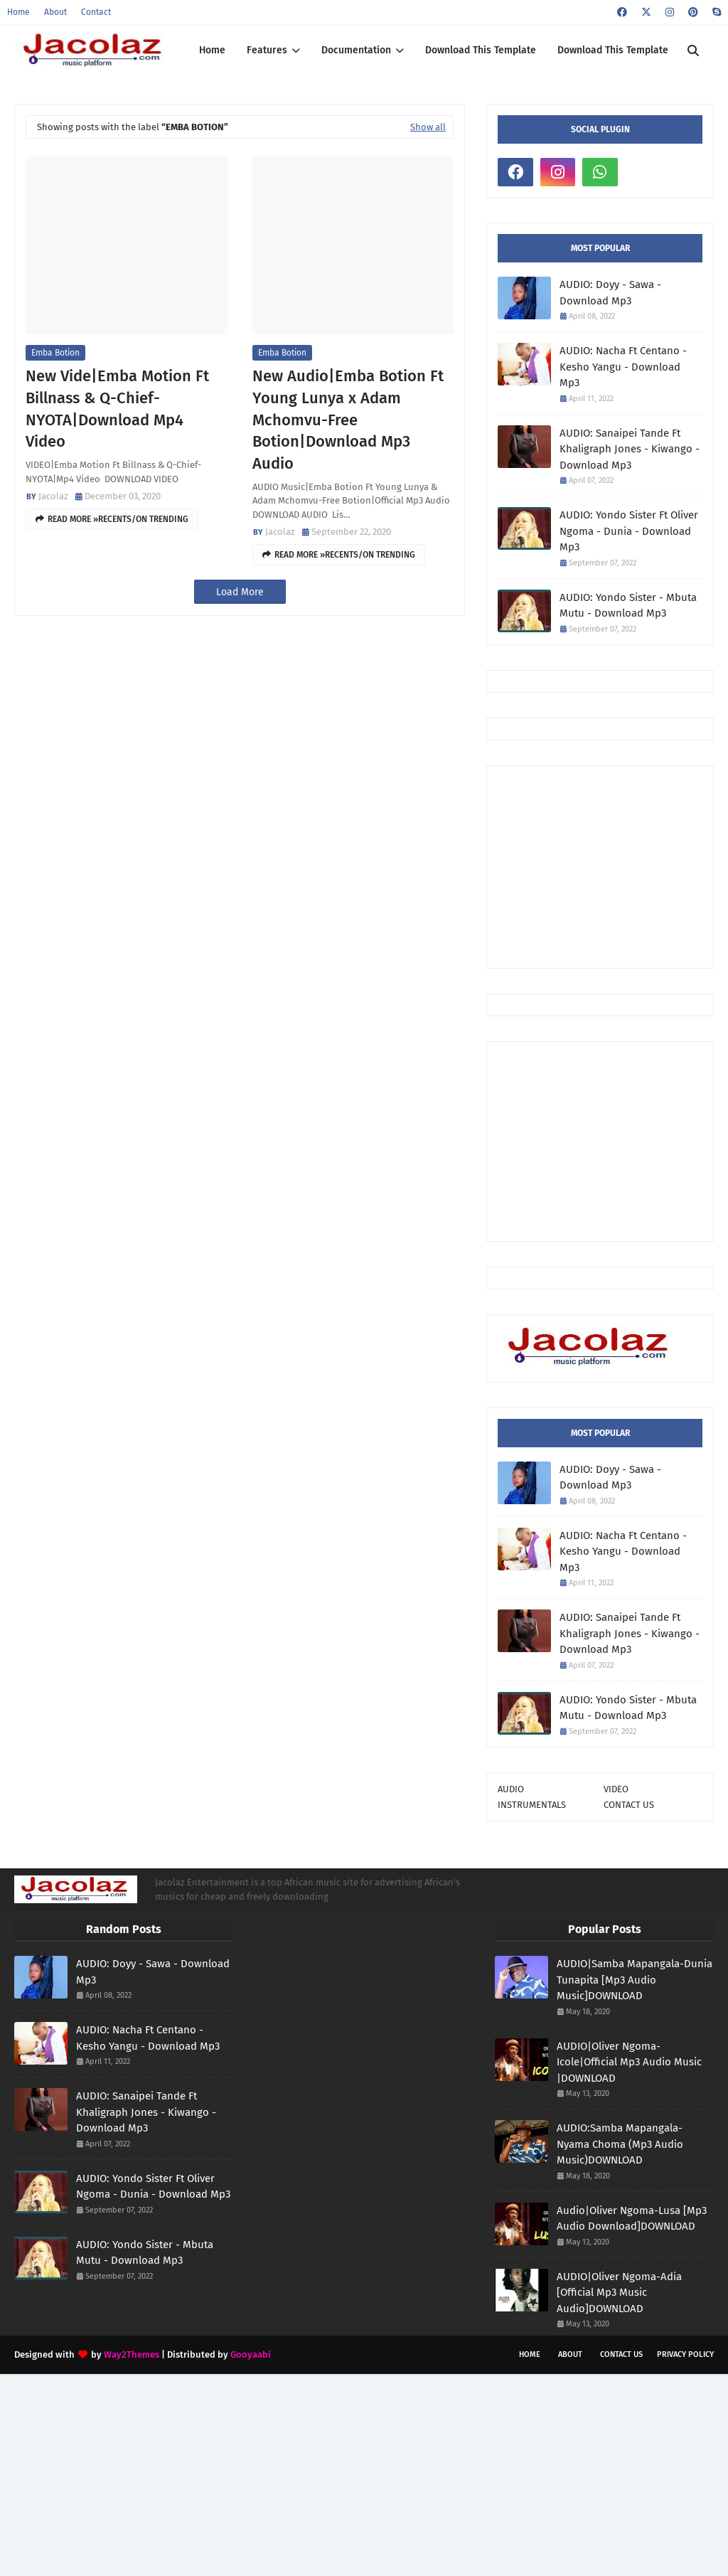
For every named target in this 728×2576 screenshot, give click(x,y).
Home (18, 12)
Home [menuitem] (212, 50)
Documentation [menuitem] (356, 50)
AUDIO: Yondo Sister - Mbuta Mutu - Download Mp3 (628, 605)
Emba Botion (55, 353)
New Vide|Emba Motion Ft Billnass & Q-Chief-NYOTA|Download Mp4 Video (117, 408)
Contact (96, 12)
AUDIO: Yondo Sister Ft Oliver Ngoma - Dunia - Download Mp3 (629, 531)
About (55, 12)
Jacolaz (53, 496)
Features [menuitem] (267, 50)
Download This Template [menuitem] (480, 50)
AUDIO (511, 1789)
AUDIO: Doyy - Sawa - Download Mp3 (610, 292)
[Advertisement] (613, 865)
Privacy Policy (685, 2354)
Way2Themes (131, 2354)
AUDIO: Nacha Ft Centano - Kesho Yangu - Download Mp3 (623, 366)
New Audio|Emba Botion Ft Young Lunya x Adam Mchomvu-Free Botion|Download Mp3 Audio (348, 419)
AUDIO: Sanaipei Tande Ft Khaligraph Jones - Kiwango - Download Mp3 (630, 449)
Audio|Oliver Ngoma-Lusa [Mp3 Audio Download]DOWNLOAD (632, 2218)
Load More (240, 592)
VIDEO (616, 1789)
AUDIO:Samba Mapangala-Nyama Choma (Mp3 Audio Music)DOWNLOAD (620, 2144)
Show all (428, 127)
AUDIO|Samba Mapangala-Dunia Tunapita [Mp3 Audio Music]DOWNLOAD (634, 1979)
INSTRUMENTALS (532, 1804)
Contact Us (621, 2354)
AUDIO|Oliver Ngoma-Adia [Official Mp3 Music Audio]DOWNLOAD (619, 2292)
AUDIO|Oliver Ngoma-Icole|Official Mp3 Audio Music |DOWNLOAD (629, 2062)
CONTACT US (629, 1804)
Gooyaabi (250, 2354)
